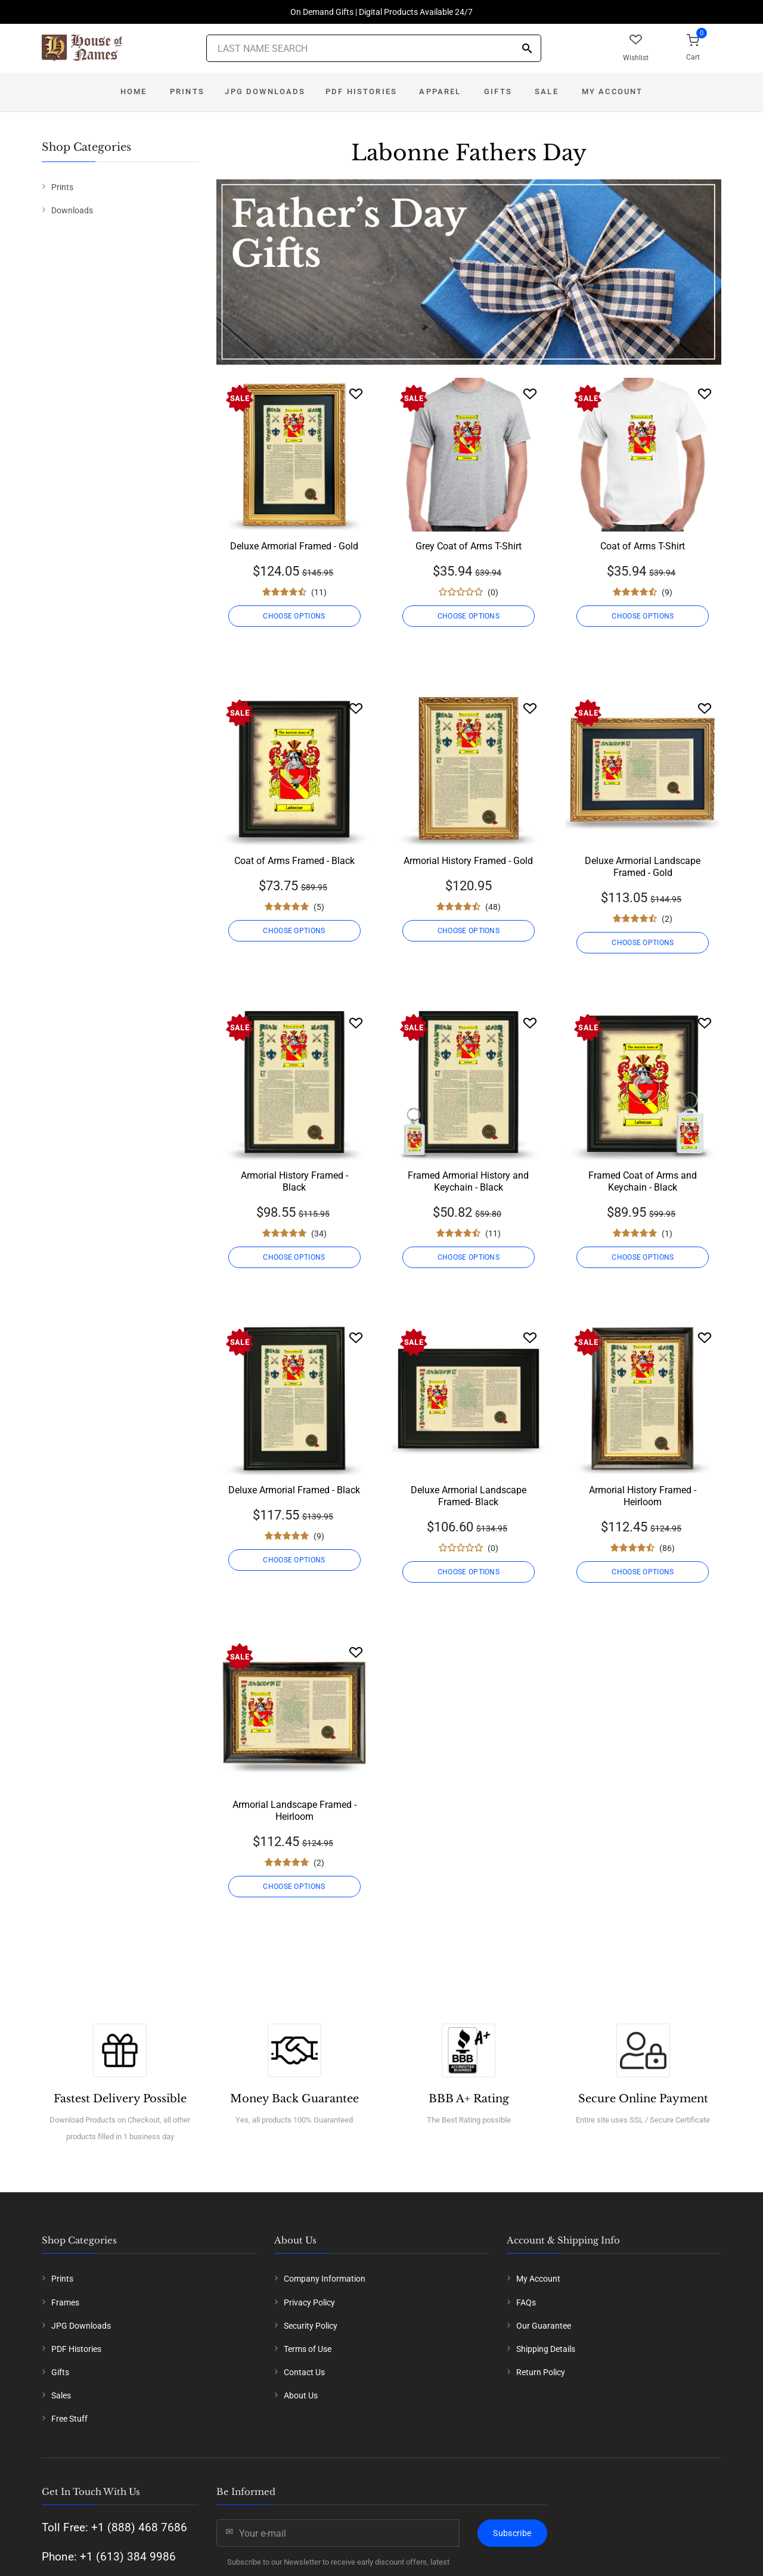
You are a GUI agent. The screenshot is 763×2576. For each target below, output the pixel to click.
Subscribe (512, 2533)
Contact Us (304, 2372)
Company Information (324, 2278)
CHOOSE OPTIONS (294, 616)
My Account (612, 91)
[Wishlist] (356, 393)
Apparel (440, 91)
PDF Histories (361, 91)
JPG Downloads (265, 91)
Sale (547, 91)
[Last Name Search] (373, 48)
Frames (65, 2302)
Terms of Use (307, 2349)
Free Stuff (69, 2418)
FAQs (526, 2302)
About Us (301, 2395)
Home (133, 91)
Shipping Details (545, 2349)
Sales (61, 2395)
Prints (187, 91)
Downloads (72, 210)
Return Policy (540, 2372)
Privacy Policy (309, 2302)
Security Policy (310, 2325)
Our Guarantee (543, 2325)
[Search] (527, 49)
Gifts (498, 91)
